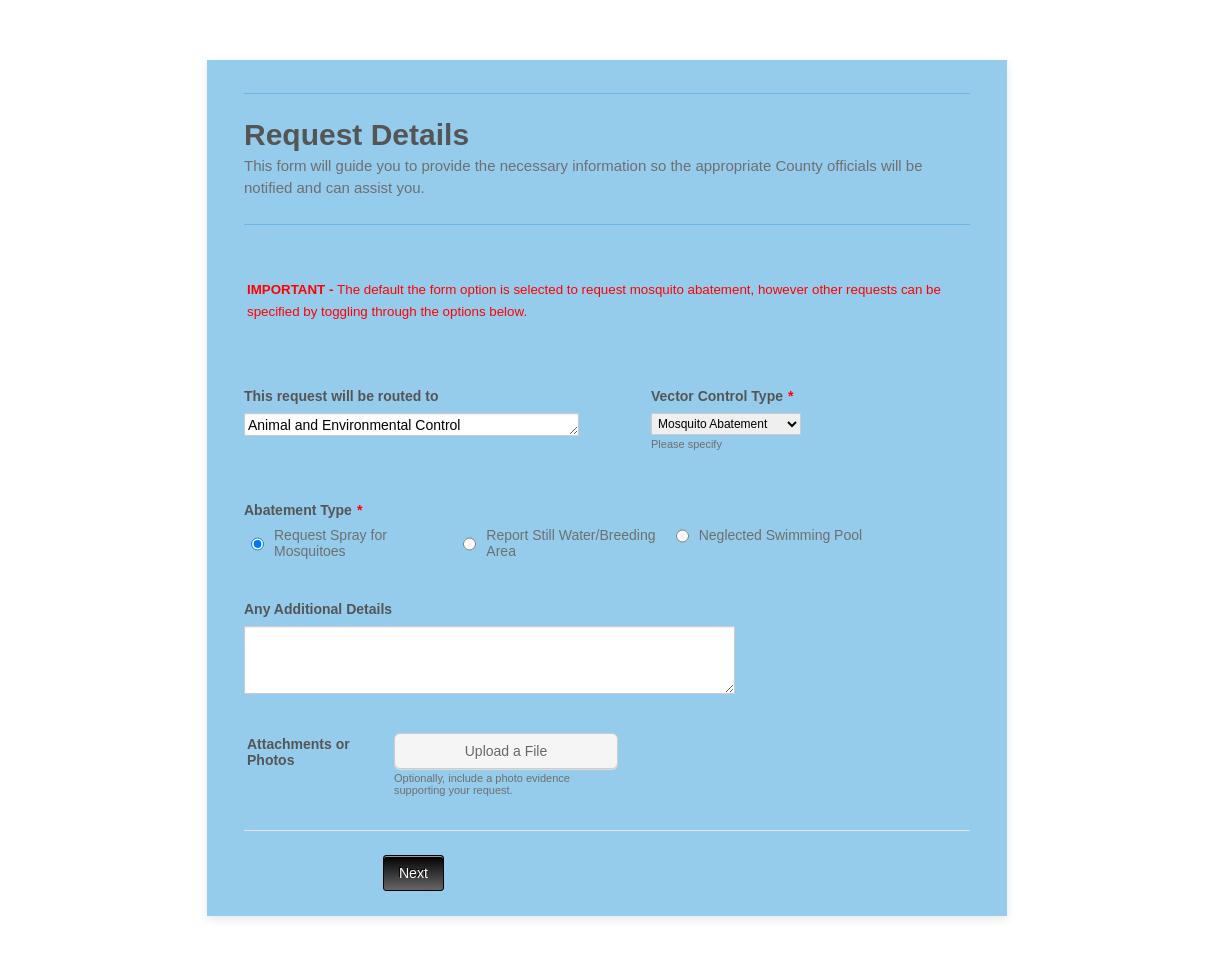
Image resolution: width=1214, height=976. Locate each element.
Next (413, 873)
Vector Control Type (722, 396)
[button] (508, 764)
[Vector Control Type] (726, 424)
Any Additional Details (318, 609)
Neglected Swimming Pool (780, 535)
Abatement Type (303, 510)
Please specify (686, 444)
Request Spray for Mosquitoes (330, 543)
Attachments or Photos (298, 752)
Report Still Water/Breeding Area (570, 543)
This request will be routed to (341, 396)
